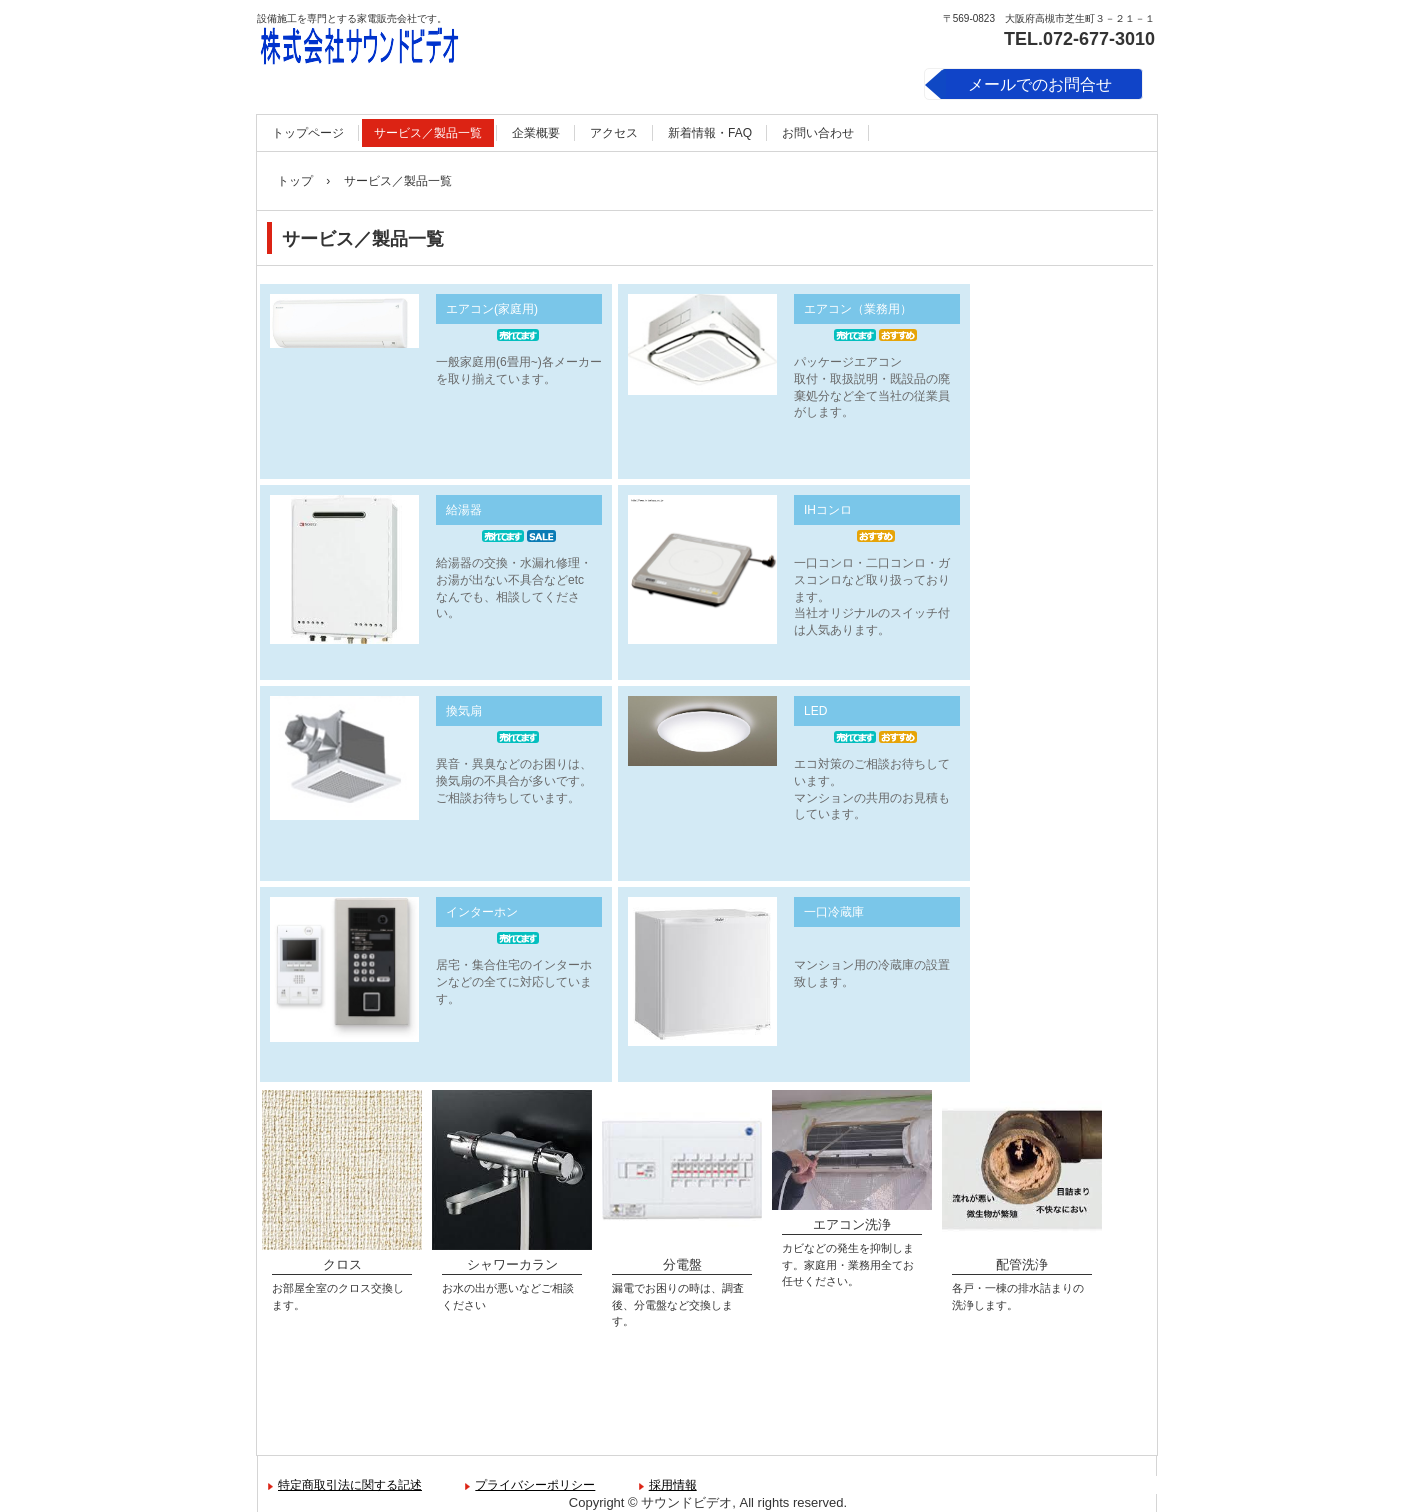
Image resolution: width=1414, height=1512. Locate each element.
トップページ (308, 133)
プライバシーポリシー (535, 1485)
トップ (295, 181)
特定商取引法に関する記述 (350, 1485)
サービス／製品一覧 (428, 133)
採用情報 (673, 1485)
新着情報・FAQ (710, 133)
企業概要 (536, 133)
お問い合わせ (818, 133)
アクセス (614, 133)
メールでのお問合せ (1040, 84)
